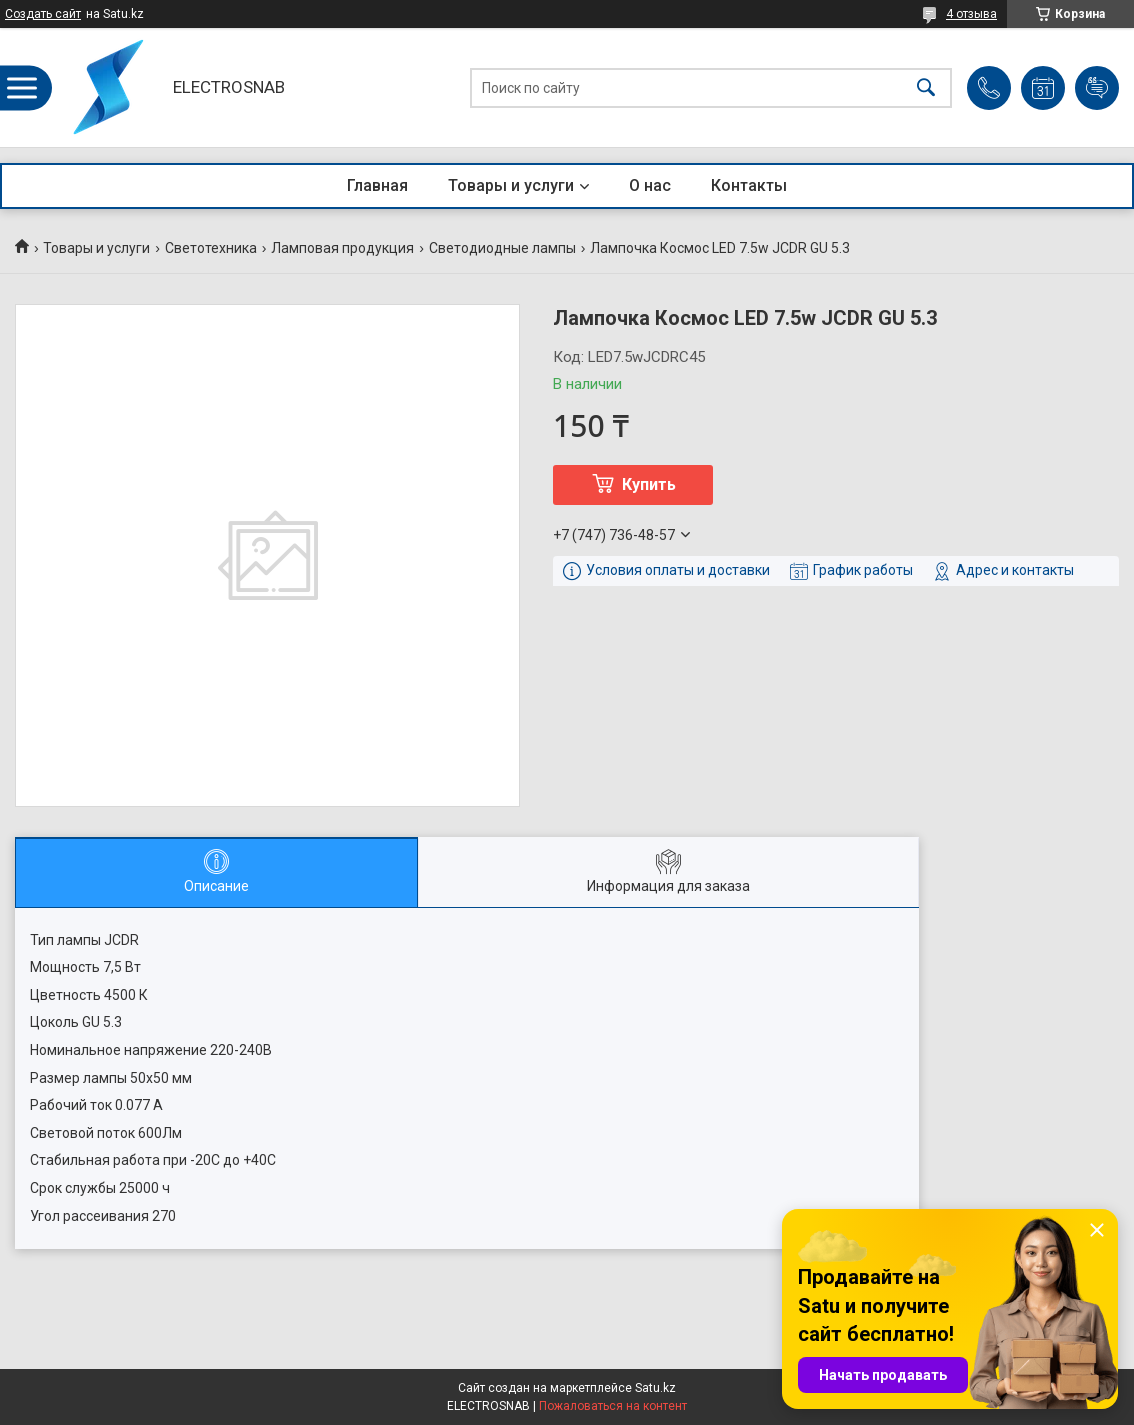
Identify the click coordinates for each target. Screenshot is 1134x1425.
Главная (377, 185)
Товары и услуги (511, 185)
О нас (650, 185)
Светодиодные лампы (502, 248)
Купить (649, 484)
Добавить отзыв (1097, 88)
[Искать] (926, 87)
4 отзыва (971, 14)
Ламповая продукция (342, 248)
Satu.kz (655, 1388)
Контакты (749, 185)
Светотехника (211, 248)
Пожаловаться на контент (613, 1406)
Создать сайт (43, 14)
